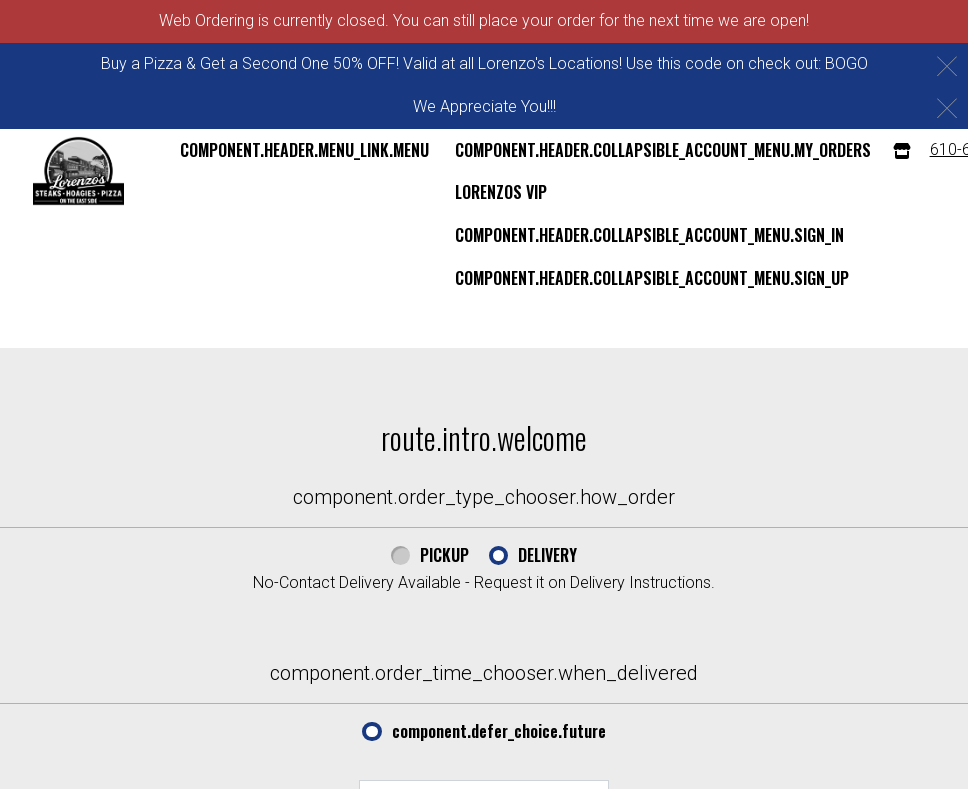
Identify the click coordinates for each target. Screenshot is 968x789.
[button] (78, 171)
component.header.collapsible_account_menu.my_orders (663, 150)
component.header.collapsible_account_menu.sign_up (652, 278)
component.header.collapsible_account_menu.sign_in (649, 235)
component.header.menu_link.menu (304, 150)
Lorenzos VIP (501, 192)
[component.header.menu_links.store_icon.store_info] (902, 150)
